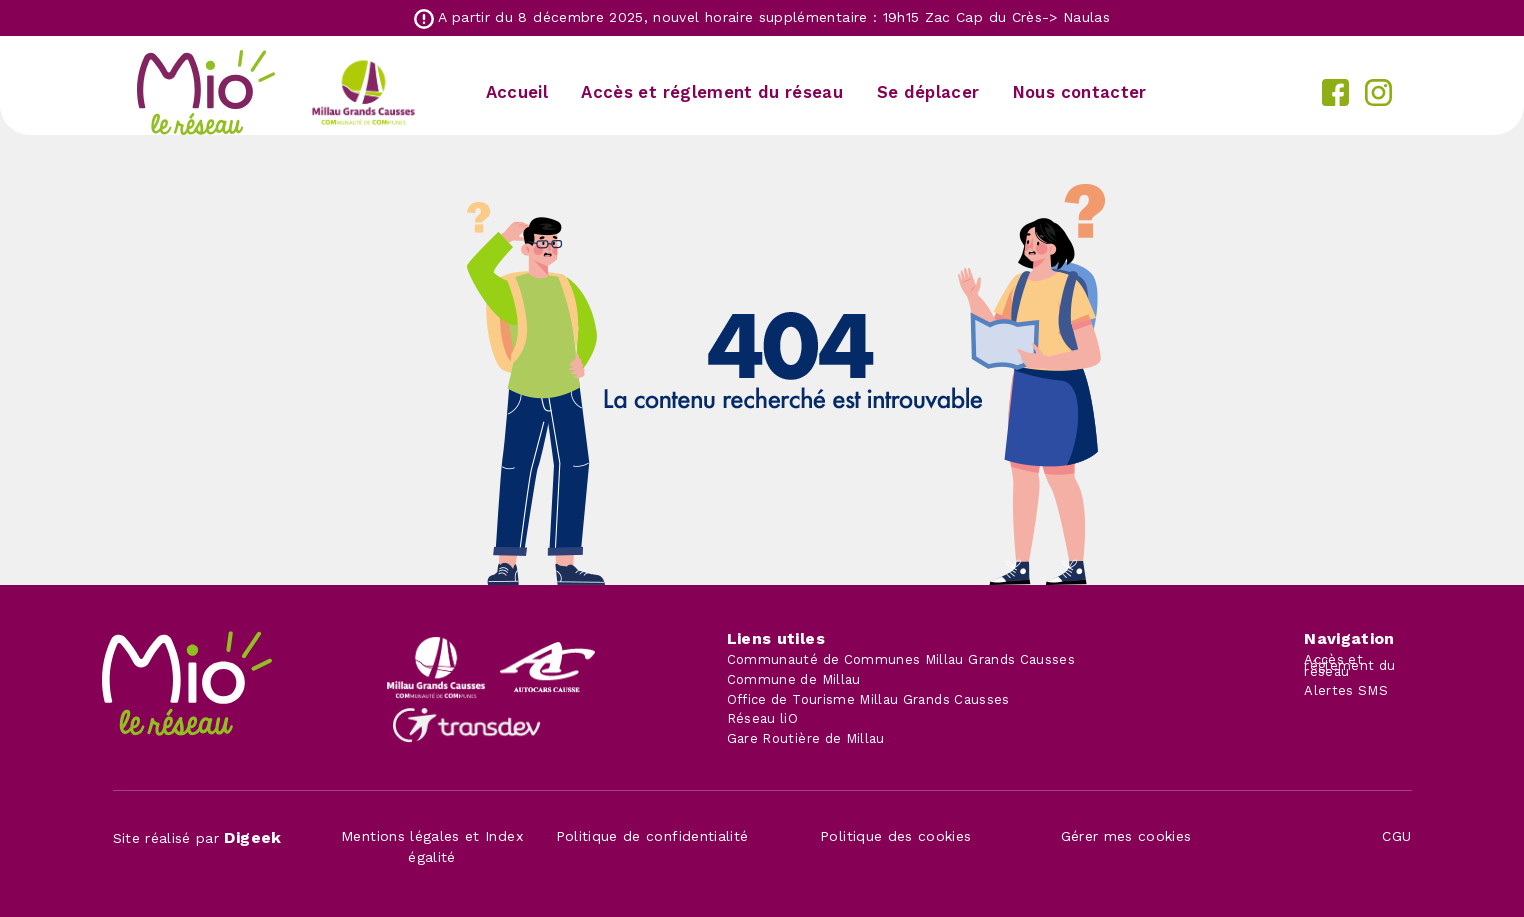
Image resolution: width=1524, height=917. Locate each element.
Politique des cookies (895, 836)
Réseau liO (763, 718)
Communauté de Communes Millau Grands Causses (901, 659)
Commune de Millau (794, 679)
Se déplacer (928, 92)
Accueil (517, 92)
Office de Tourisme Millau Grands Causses (868, 699)
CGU (1396, 836)
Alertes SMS (1346, 690)
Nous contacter (1080, 92)
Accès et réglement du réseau (712, 92)
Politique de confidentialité (652, 836)
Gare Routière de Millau (806, 738)
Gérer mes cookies (1126, 836)
